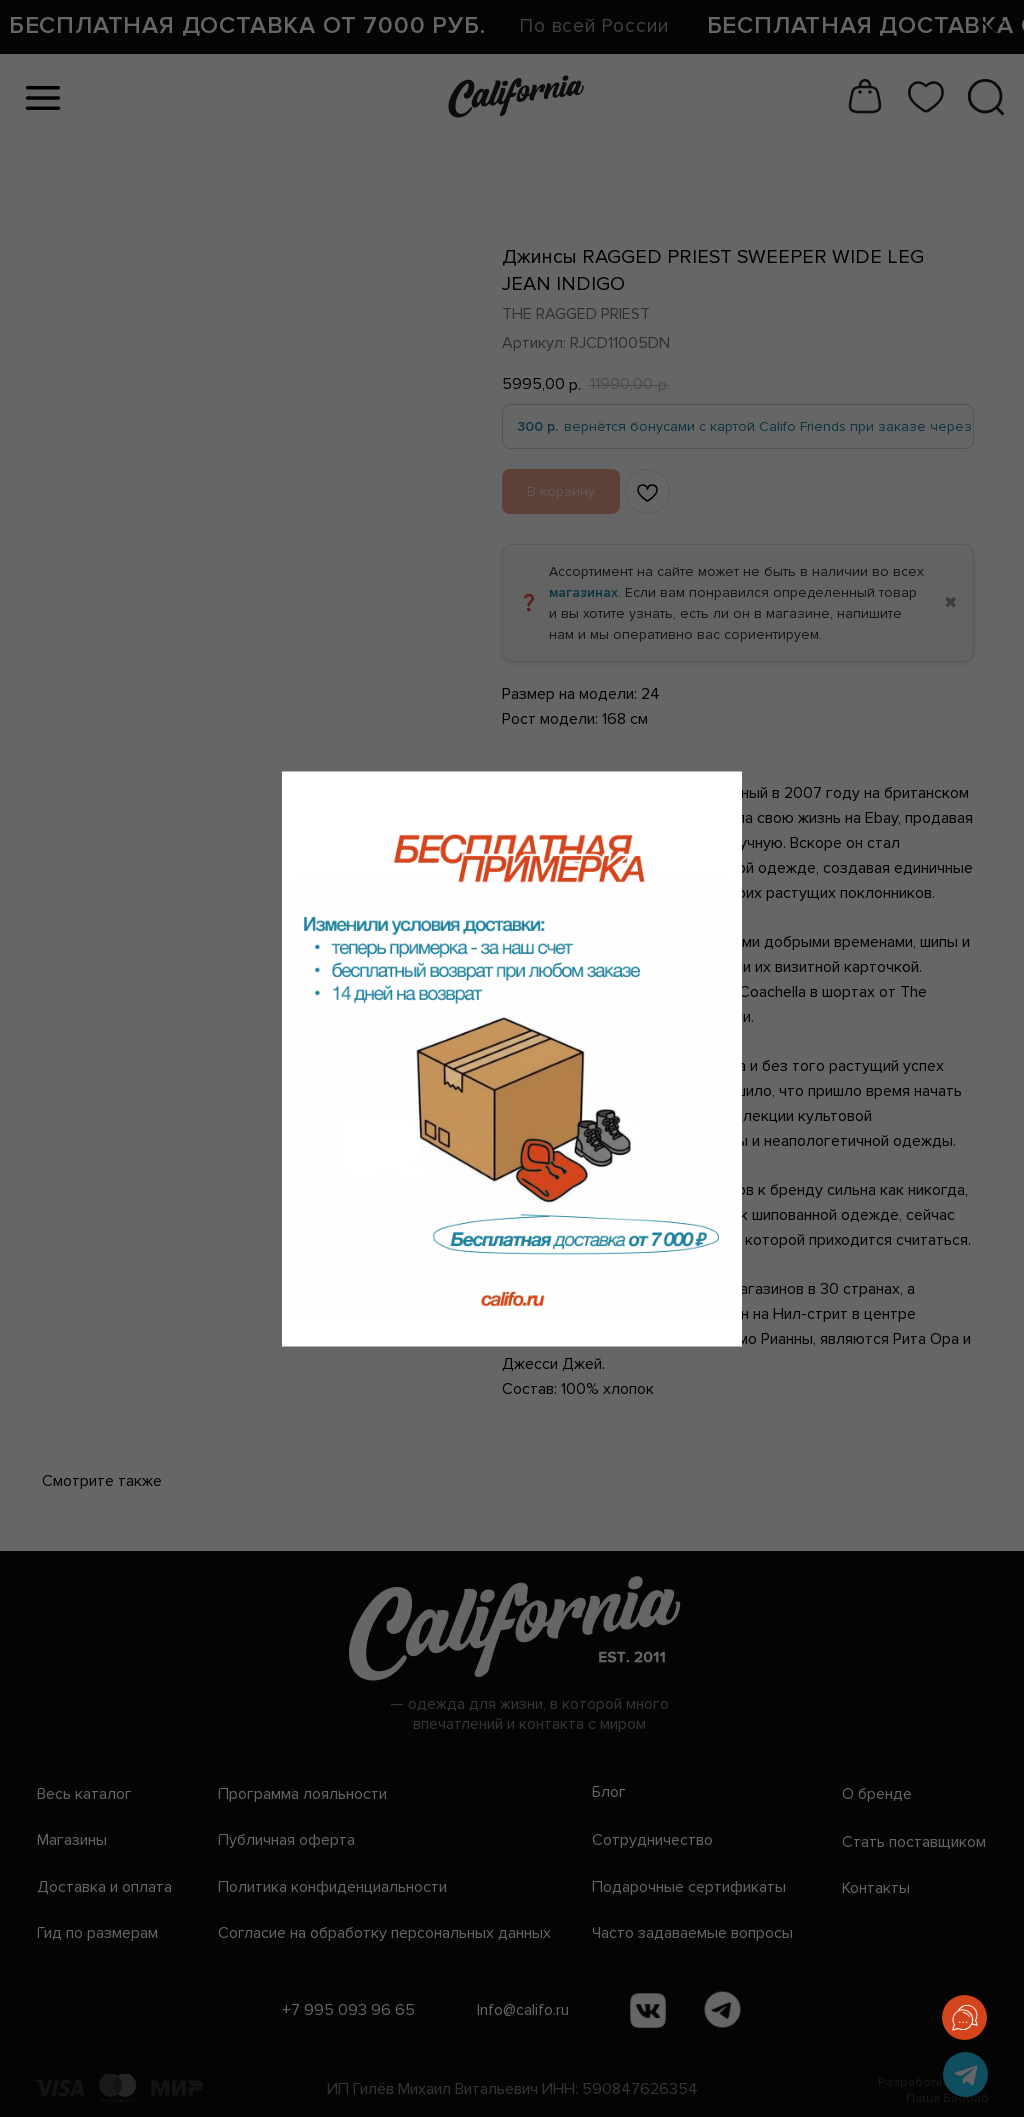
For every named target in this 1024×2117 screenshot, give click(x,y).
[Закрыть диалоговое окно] (992, 31)
